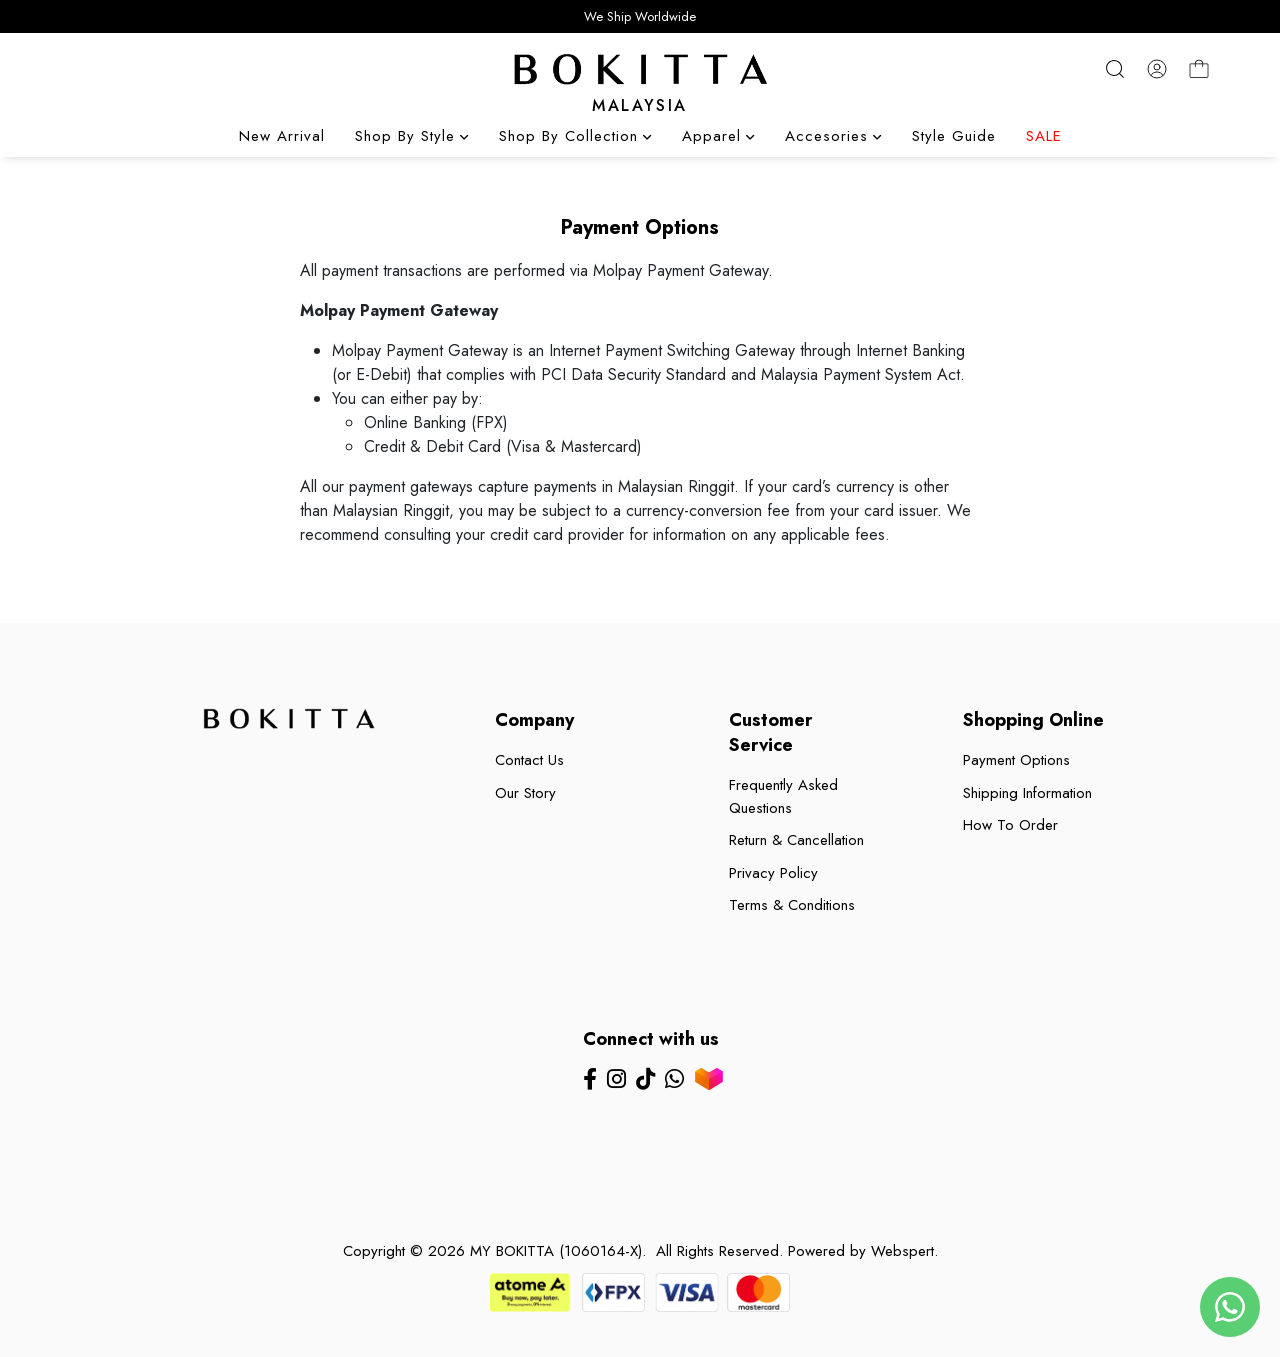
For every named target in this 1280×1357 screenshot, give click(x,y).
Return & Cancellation (796, 840)
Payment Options (1016, 760)
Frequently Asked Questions (783, 796)
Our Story (525, 793)
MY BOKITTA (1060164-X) (556, 1251)
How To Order (1010, 825)
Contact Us (529, 760)
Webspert (902, 1251)
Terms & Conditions (792, 905)
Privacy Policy (773, 873)
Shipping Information (1027, 793)
